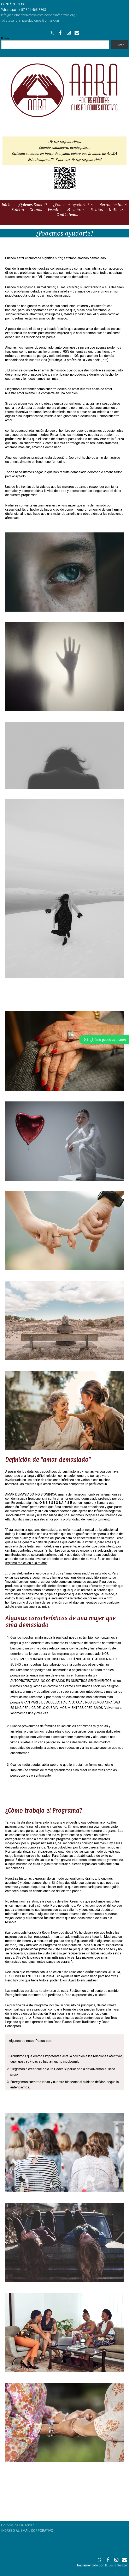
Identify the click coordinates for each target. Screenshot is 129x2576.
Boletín (17, 209)
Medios (96, 209)
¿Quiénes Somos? (32, 204)
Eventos (54, 209)
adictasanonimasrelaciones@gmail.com (30, 20)
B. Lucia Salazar (116, 2565)
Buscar (5, 38)
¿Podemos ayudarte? (71, 204)
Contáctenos (67, 214)
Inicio (7, 204)
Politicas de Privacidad (17, 2525)
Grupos (36, 209)
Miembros (75, 209)
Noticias (116, 209)
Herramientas (111, 204)
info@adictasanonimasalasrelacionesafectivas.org (38, 15)
